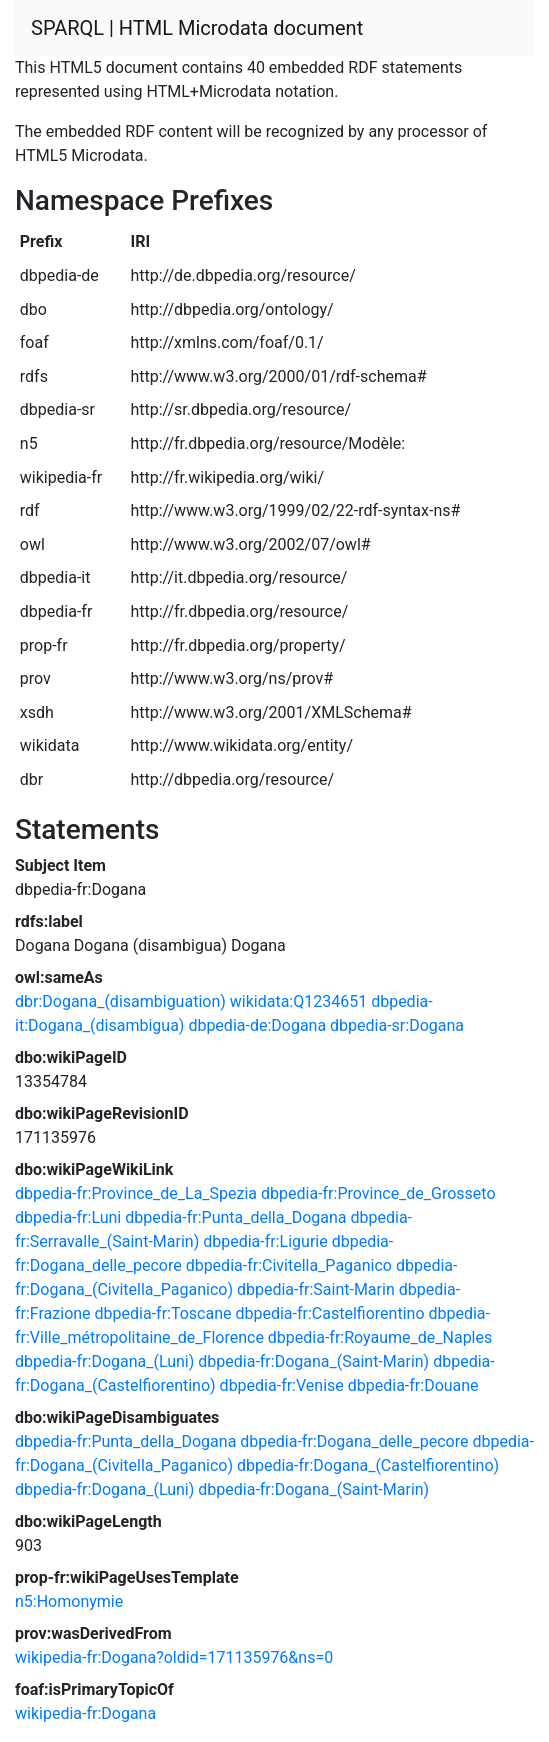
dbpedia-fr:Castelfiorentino (329, 1313)
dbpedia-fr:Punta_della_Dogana (235, 1217)
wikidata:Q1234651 (298, 1001)
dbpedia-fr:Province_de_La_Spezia (136, 1193)
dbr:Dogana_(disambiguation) (120, 1001)
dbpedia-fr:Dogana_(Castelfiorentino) (368, 1465)
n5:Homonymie (69, 1601)
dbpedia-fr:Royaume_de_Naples (380, 1337)
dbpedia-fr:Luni (68, 1217)
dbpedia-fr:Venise (282, 1385)
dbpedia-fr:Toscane (163, 1313)
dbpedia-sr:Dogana (397, 1025)
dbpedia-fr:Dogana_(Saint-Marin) (313, 1361)
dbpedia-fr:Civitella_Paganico (289, 1265)
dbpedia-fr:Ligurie (265, 1241)
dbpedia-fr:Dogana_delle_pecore (354, 1441)
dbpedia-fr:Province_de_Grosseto (378, 1193)
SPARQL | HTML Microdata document (197, 28)
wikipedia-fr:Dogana (85, 1713)
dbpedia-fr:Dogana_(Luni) (104, 1361)
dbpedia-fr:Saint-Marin (316, 1289)
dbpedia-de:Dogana (257, 1025)
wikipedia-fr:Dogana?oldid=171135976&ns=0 (174, 1657)
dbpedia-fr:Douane (413, 1385)
